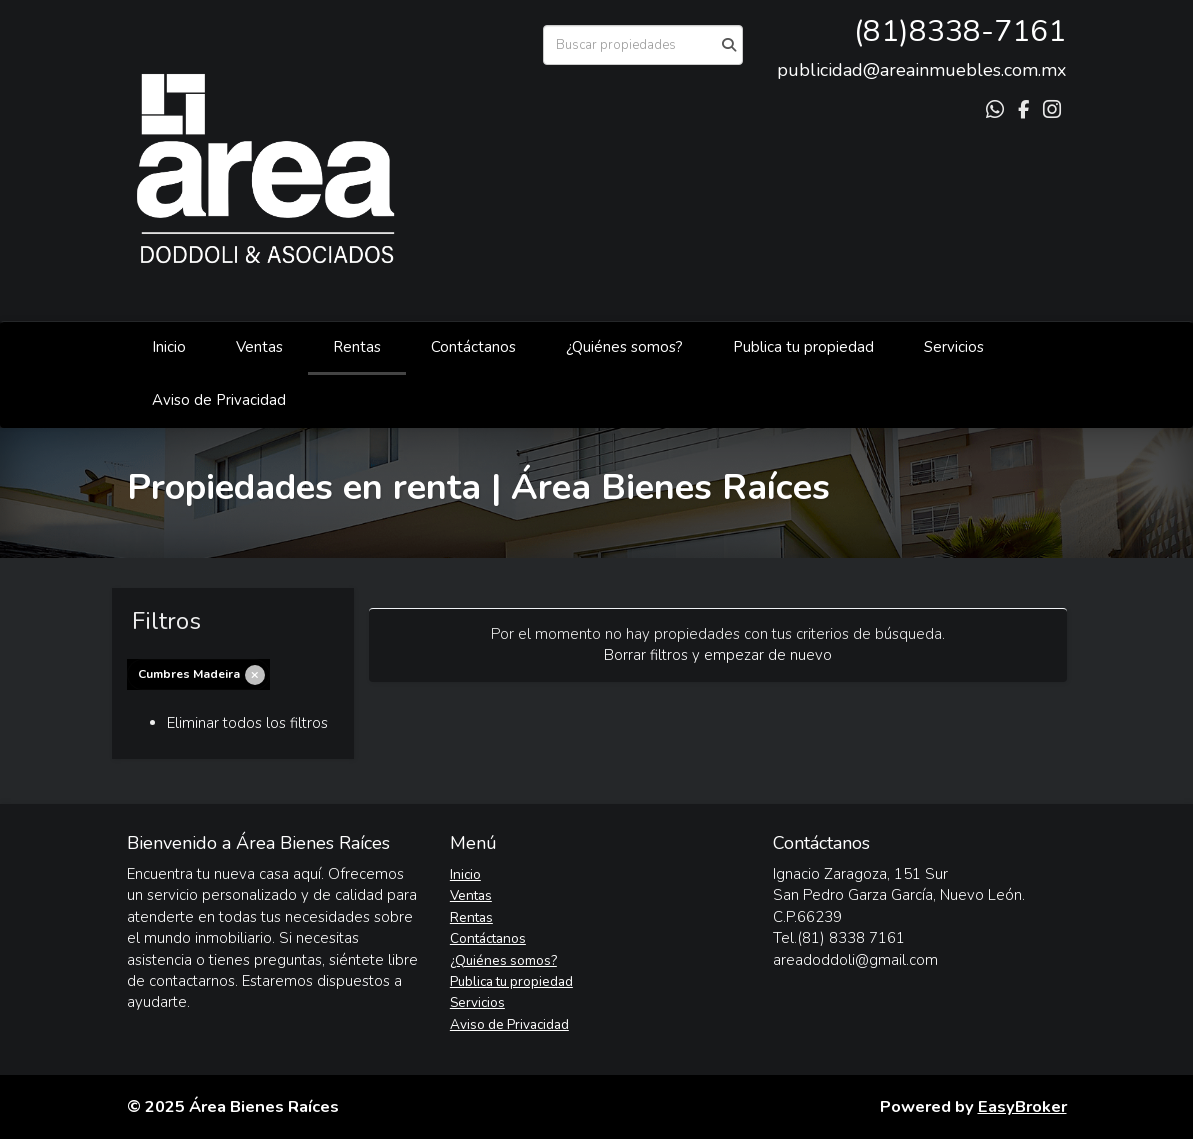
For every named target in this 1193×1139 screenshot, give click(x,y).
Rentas (357, 347)
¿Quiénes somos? (624, 347)
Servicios (954, 347)
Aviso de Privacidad (219, 400)
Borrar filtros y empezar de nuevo (718, 655)
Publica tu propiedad (803, 347)
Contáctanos (473, 347)
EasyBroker (1022, 1106)
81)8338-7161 (964, 31)
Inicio (169, 347)
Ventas (259, 347)
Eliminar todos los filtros (247, 723)
